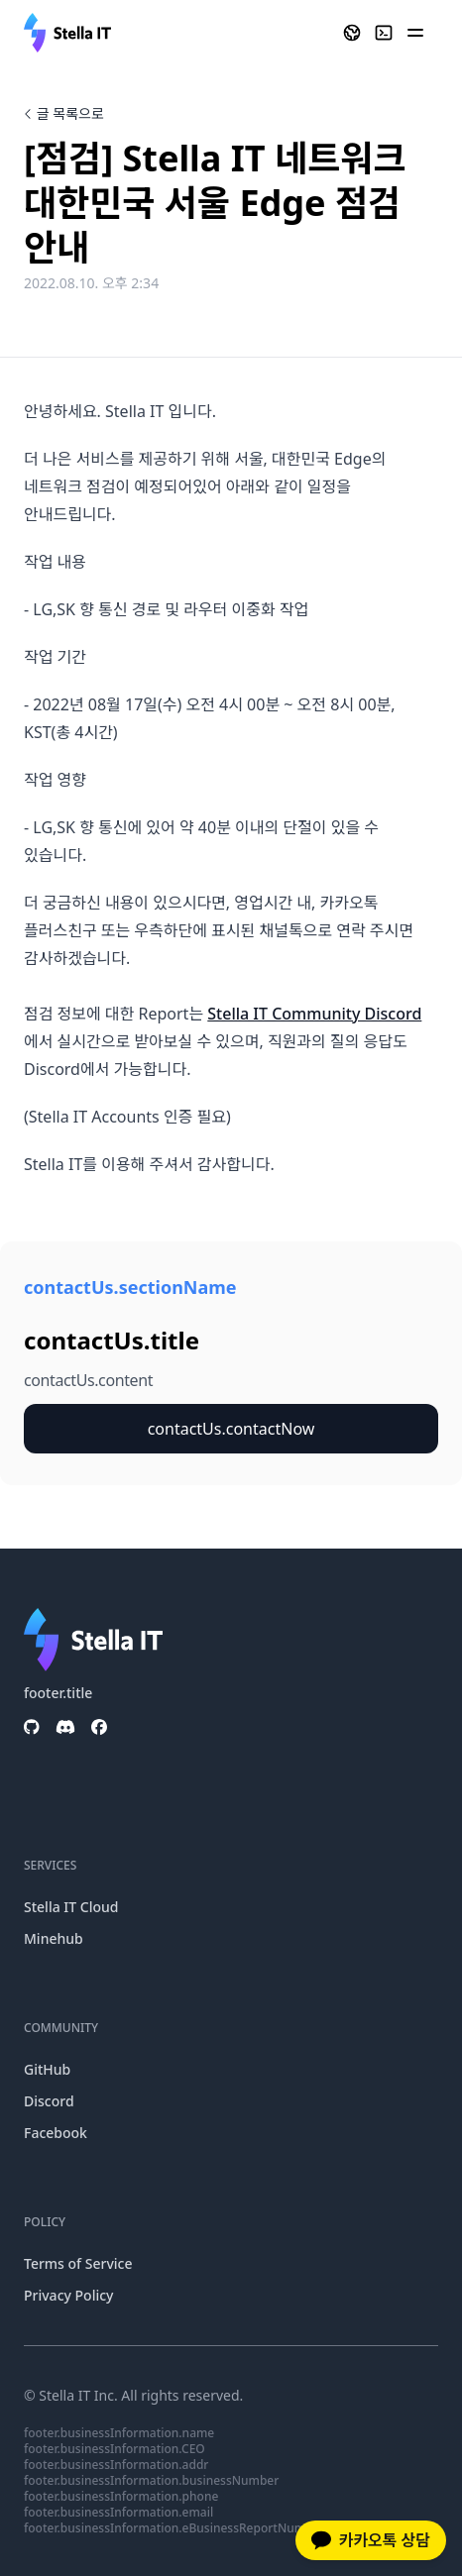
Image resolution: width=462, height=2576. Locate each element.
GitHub (47, 2069)
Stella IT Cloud (71, 1906)
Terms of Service (78, 2263)
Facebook (55, 2132)
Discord (49, 2101)
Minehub (53, 1938)
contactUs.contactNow (231, 1429)
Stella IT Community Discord (314, 1013)
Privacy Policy (68, 2295)
